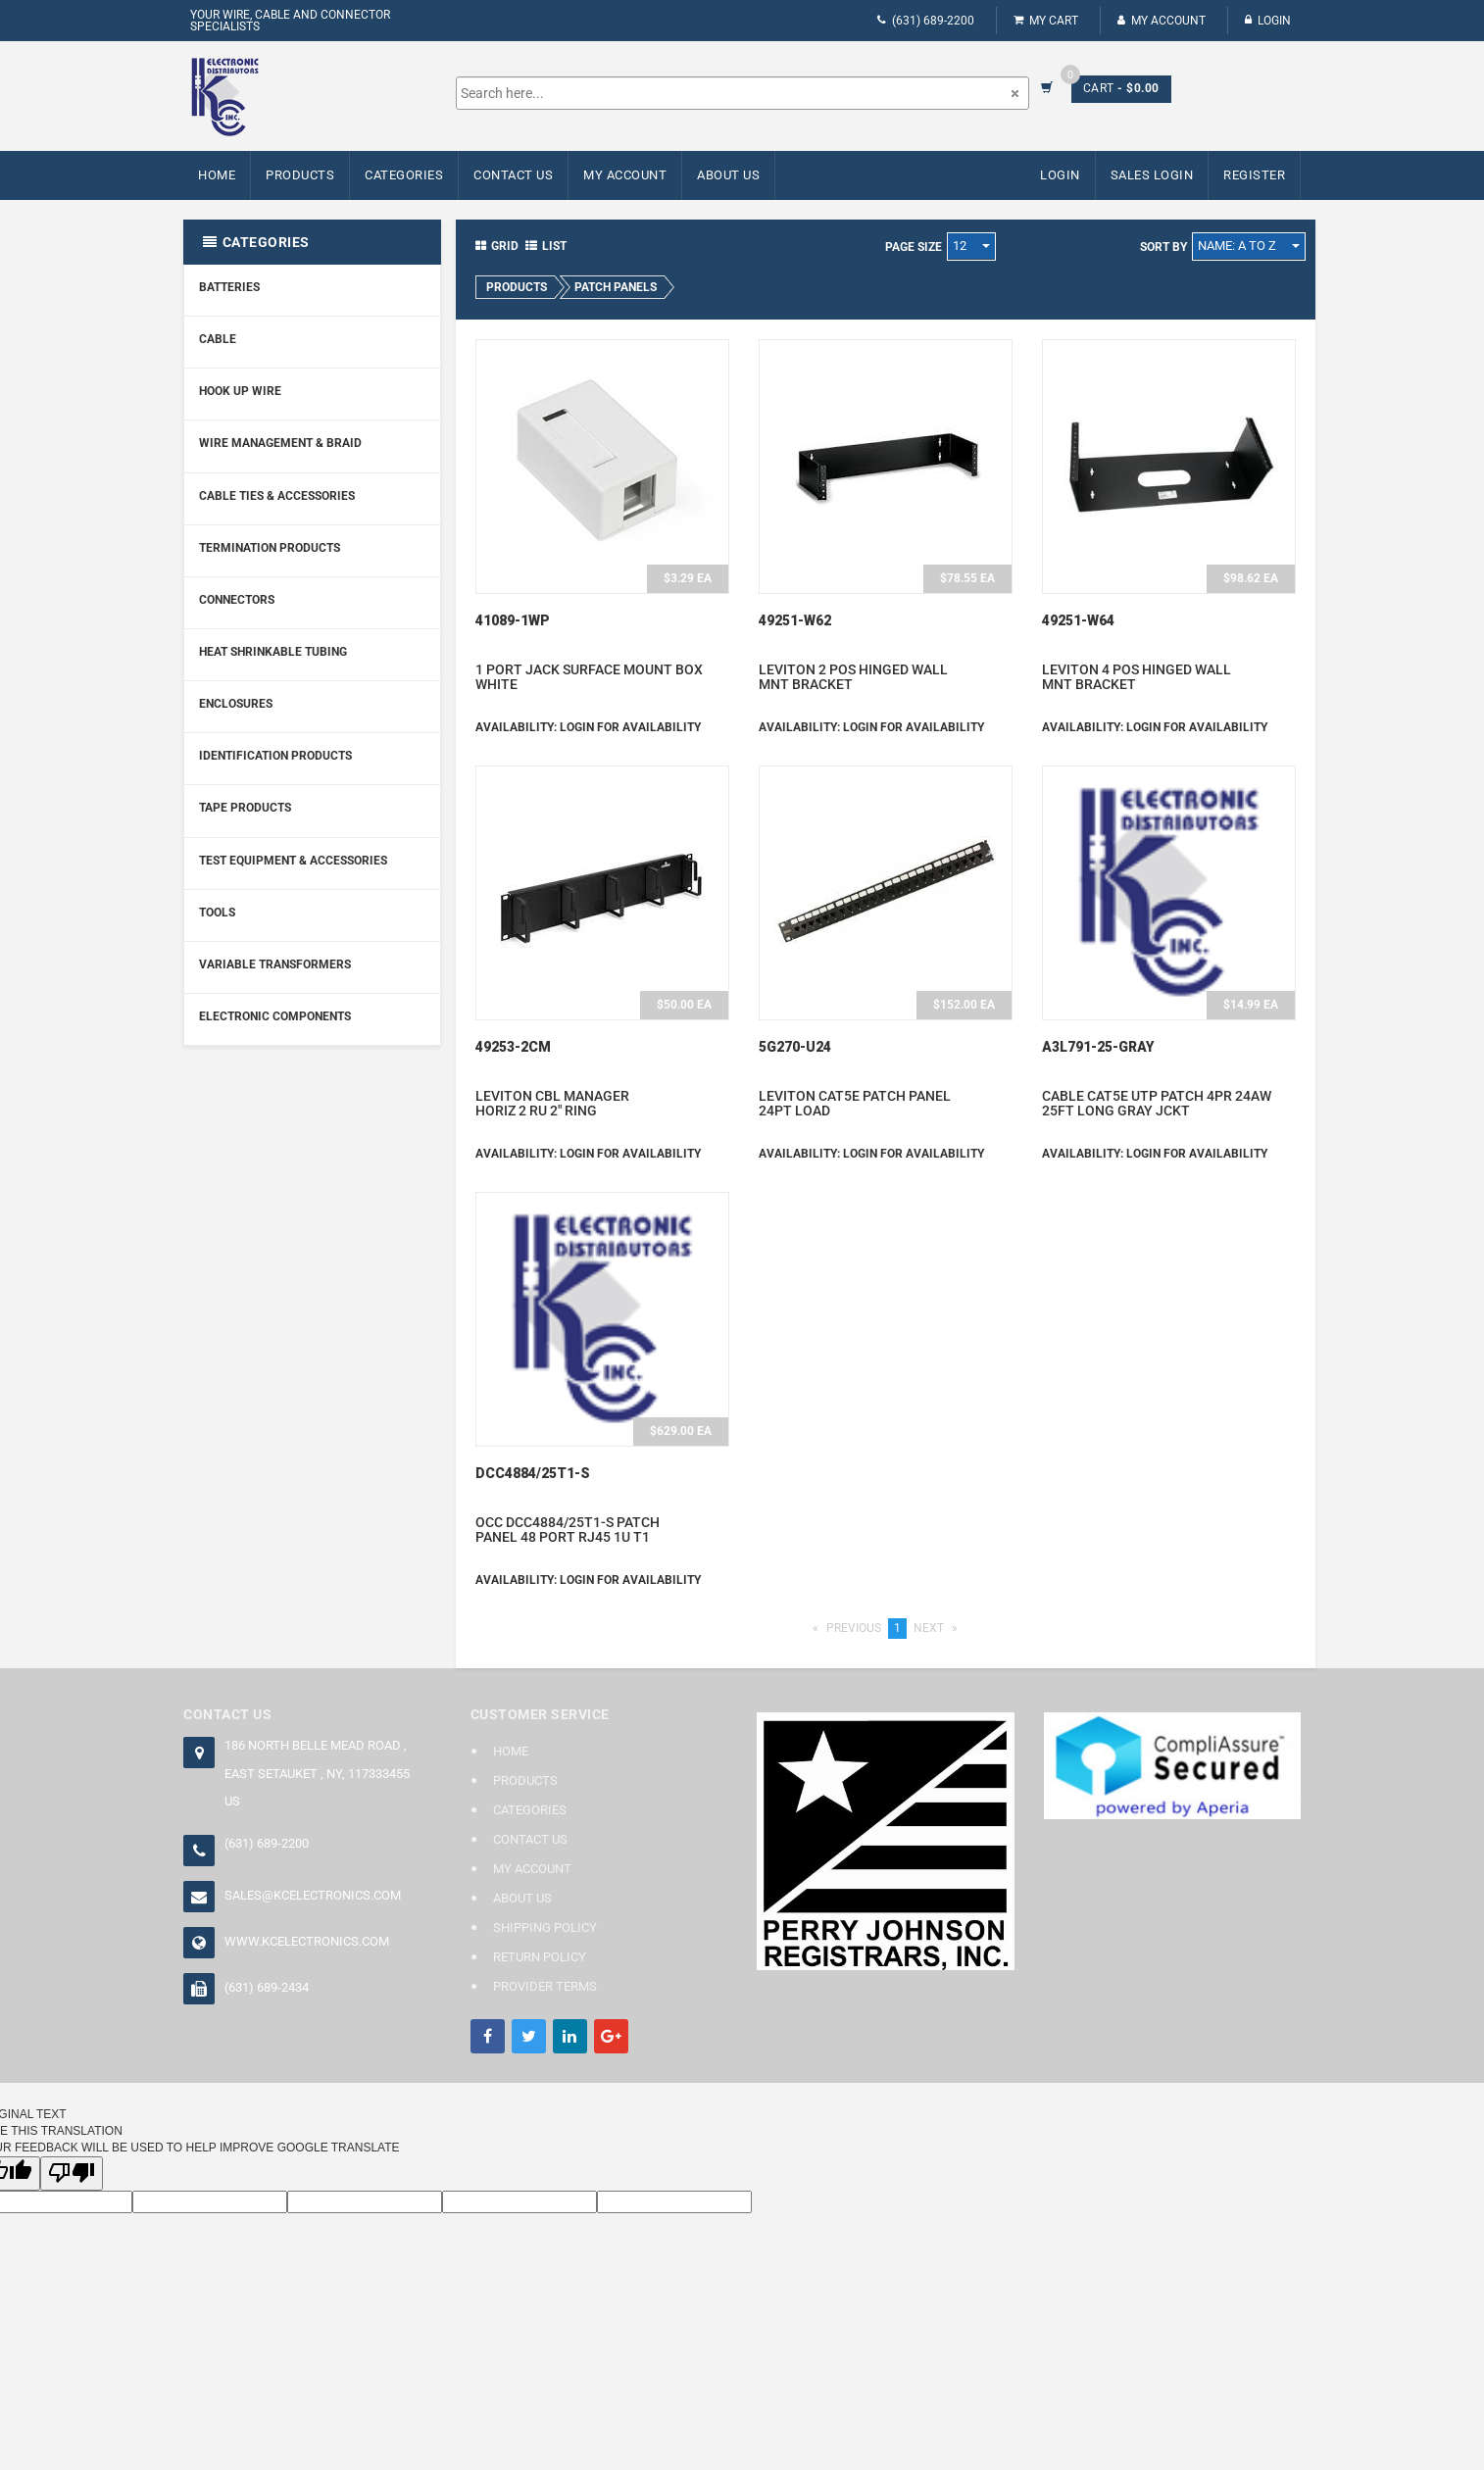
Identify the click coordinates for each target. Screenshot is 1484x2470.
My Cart (1046, 20)
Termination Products (269, 548)
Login (1268, 20)
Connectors (236, 600)
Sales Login (1152, 175)
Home (216, 175)
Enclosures (235, 704)
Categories (404, 175)
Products (300, 175)
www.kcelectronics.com (306, 1941)
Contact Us (513, 175)
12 (971, 245)
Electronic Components (275, 1016)
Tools (217, 912)
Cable (217, 339)
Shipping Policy (545, 1927)
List (546, 246)
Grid (497, 246)
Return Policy (539, 1957)
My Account (1161, 20)
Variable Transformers (275, 964)
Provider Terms (545, 1986)
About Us (728, 175)
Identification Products (275, 756)
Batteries (229, 287)
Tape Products (245, 808)
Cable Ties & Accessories (277, 496)
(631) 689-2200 (925, 20)
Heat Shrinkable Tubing (273, 652)
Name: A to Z (1249, 245)
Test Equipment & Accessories (293, 860)
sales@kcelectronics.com (312, 1895)
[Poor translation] (71, 2173)
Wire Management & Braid (280, 443)
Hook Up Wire (240, 391)
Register (1254, 175)
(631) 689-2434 (266, 1987)
